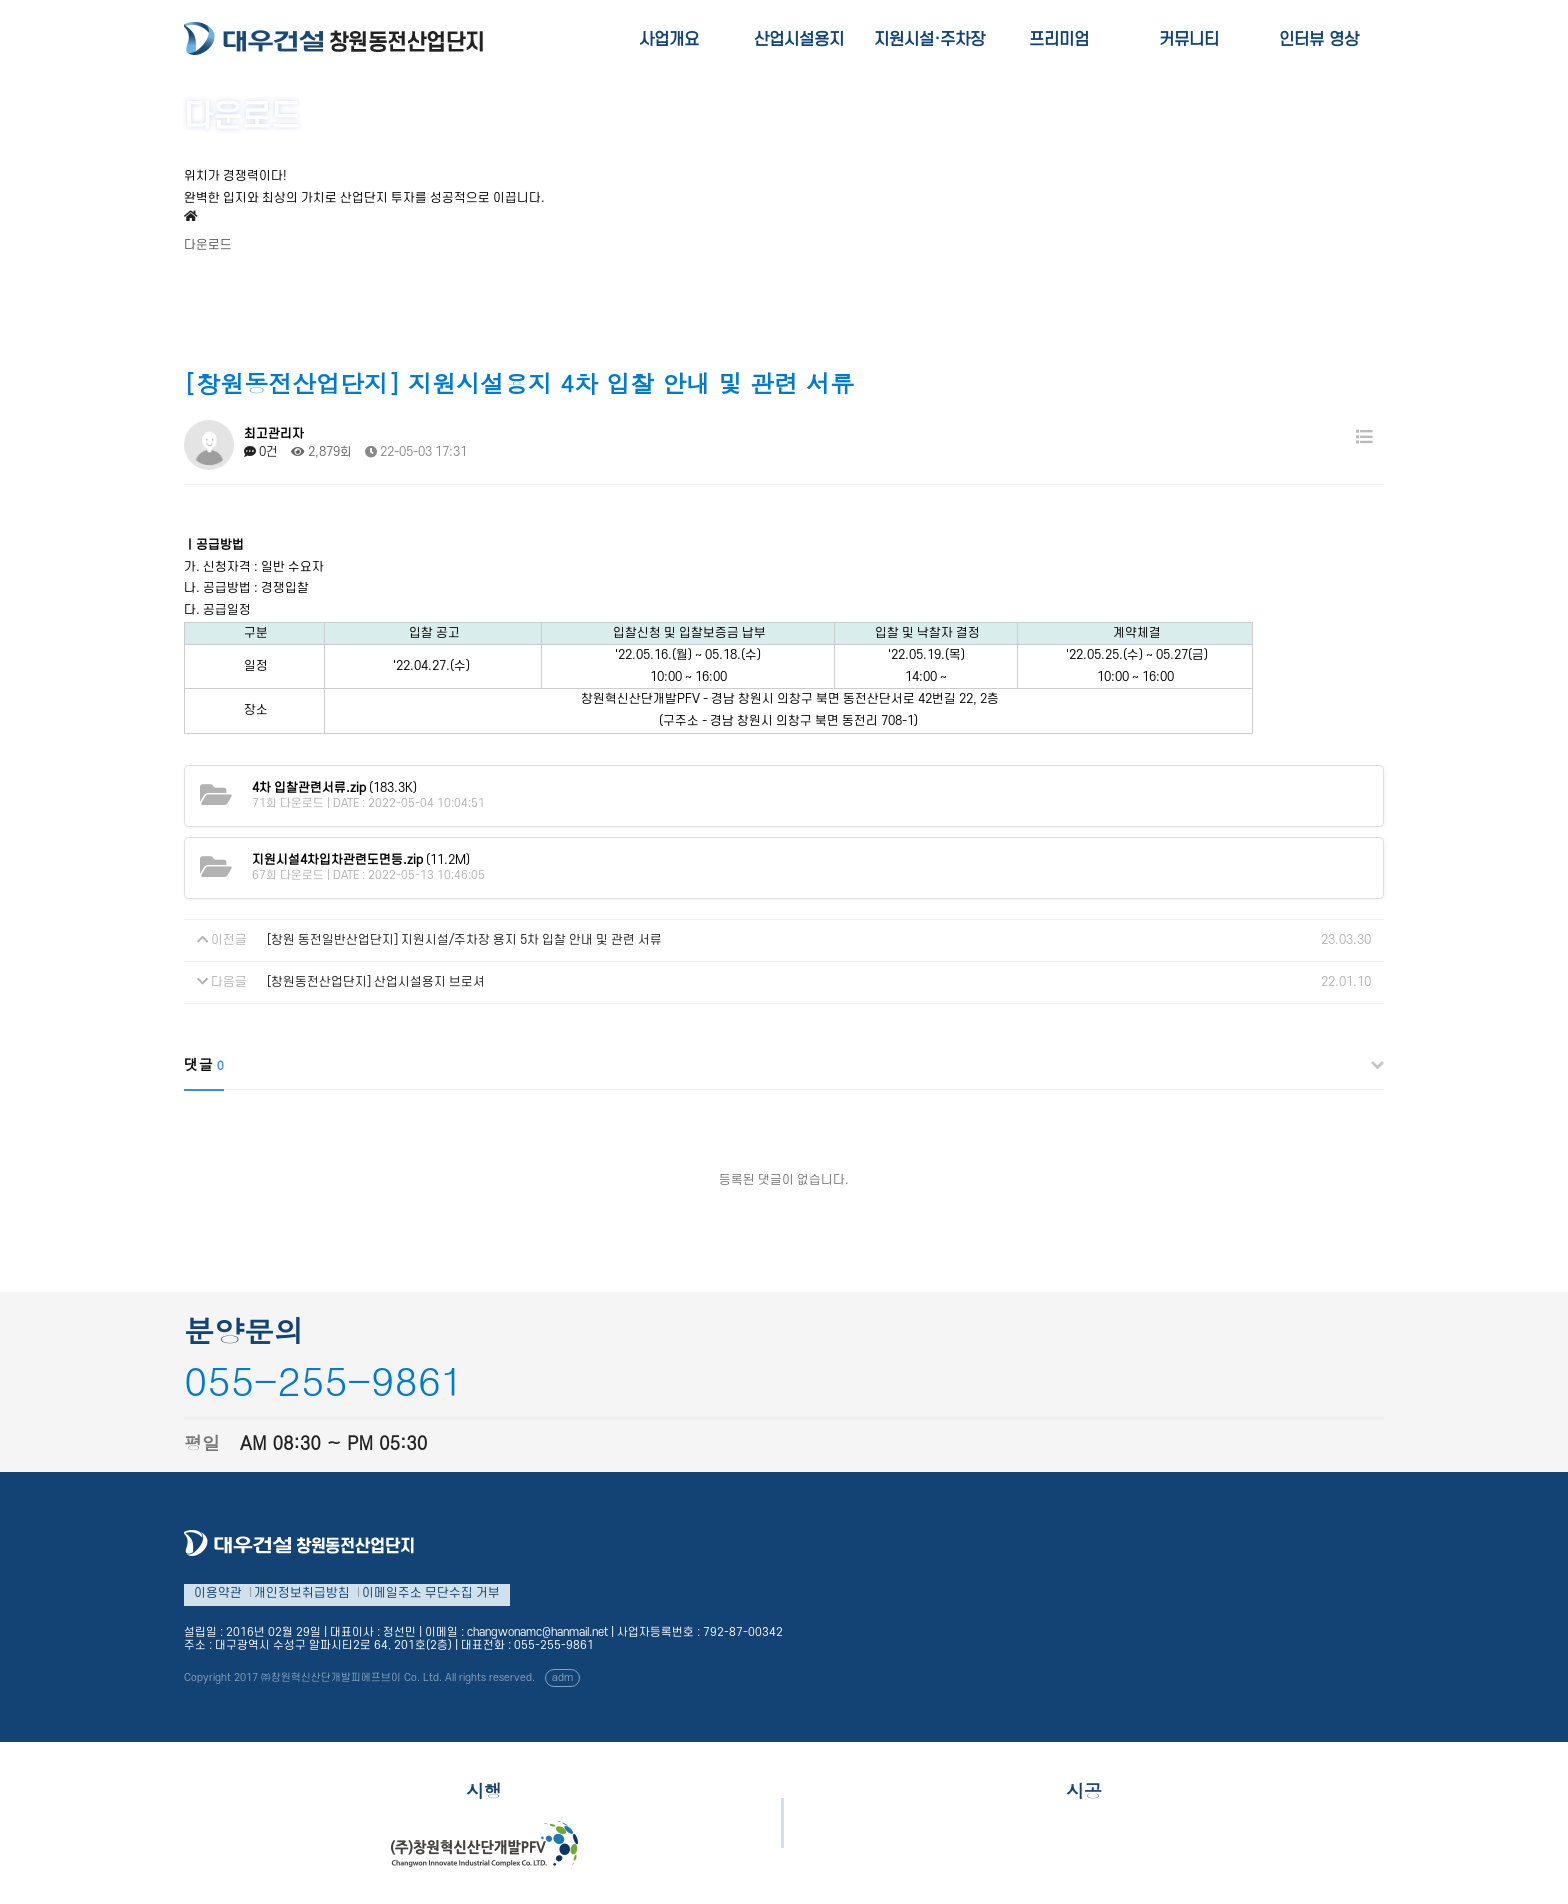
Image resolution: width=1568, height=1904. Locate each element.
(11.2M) (361, 860)
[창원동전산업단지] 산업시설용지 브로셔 (376, 982)
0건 (261, 452)
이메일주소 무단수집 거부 (431, 1593)
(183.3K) (334, 788)
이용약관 (218, 1593)
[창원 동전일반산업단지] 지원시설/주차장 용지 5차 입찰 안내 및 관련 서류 (464, 940)
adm (562, 1678)
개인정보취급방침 (302, 1593)
